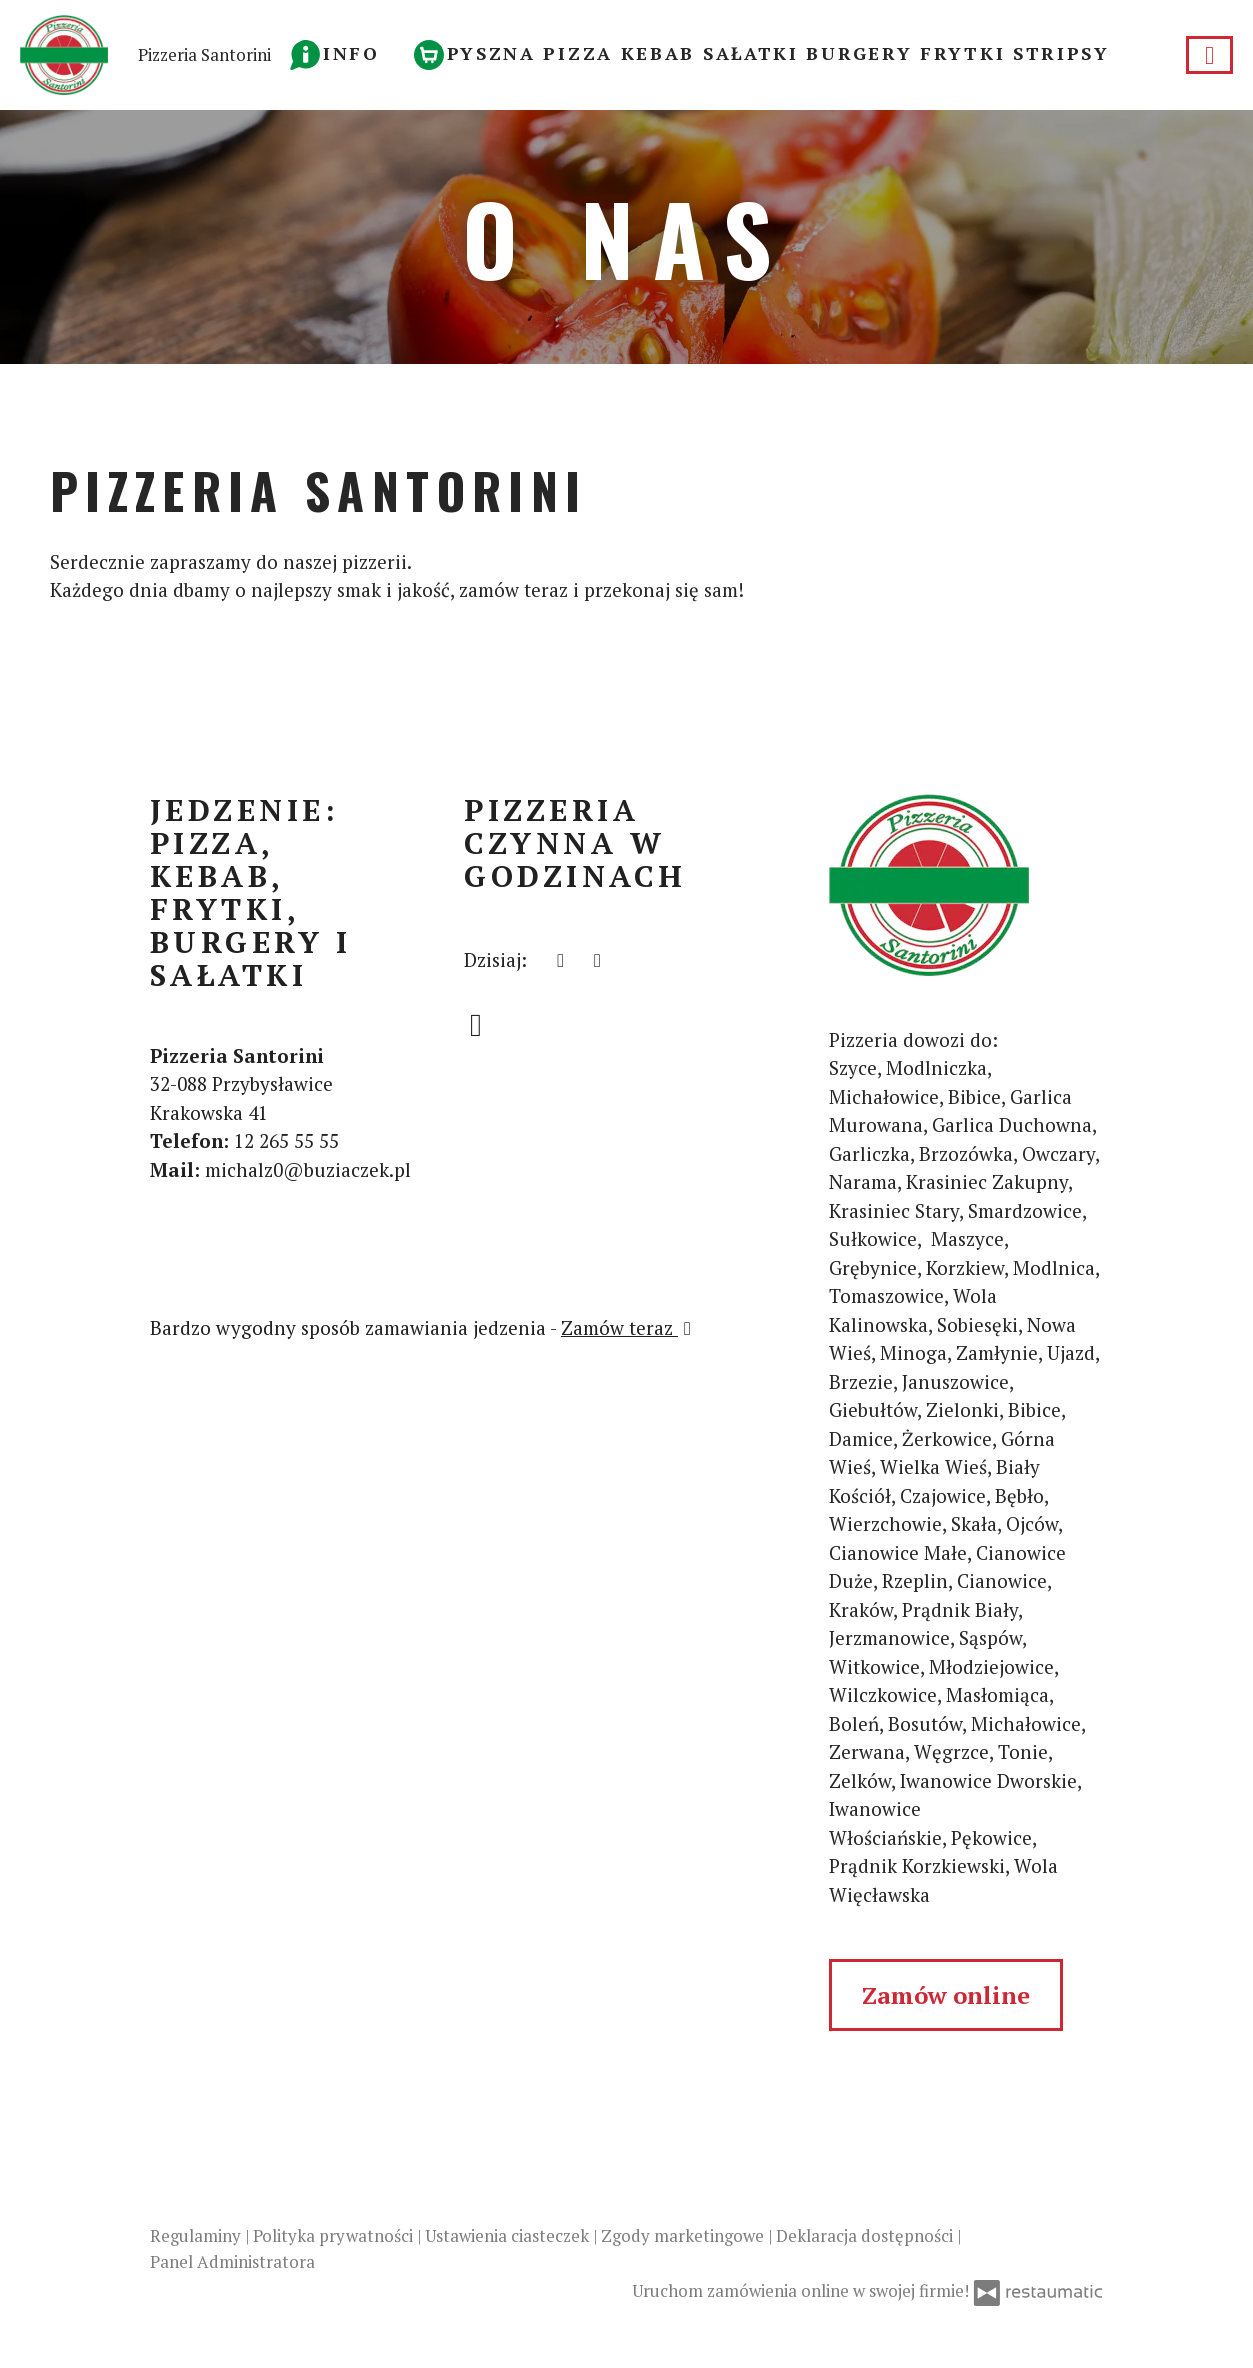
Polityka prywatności (335, 2235)
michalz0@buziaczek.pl (308, 1169)
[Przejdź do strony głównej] (966, 885)
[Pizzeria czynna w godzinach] (597, 960)
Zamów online (946, 1995)
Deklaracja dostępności (866, 2235)
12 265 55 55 (286, 1140)
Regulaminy (197, 2235)
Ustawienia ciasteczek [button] (509, 2235)
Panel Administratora (232, 2261)
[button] (335, 53)
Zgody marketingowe (684, 2235)
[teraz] (560, 960)
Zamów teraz (629, 1327)
